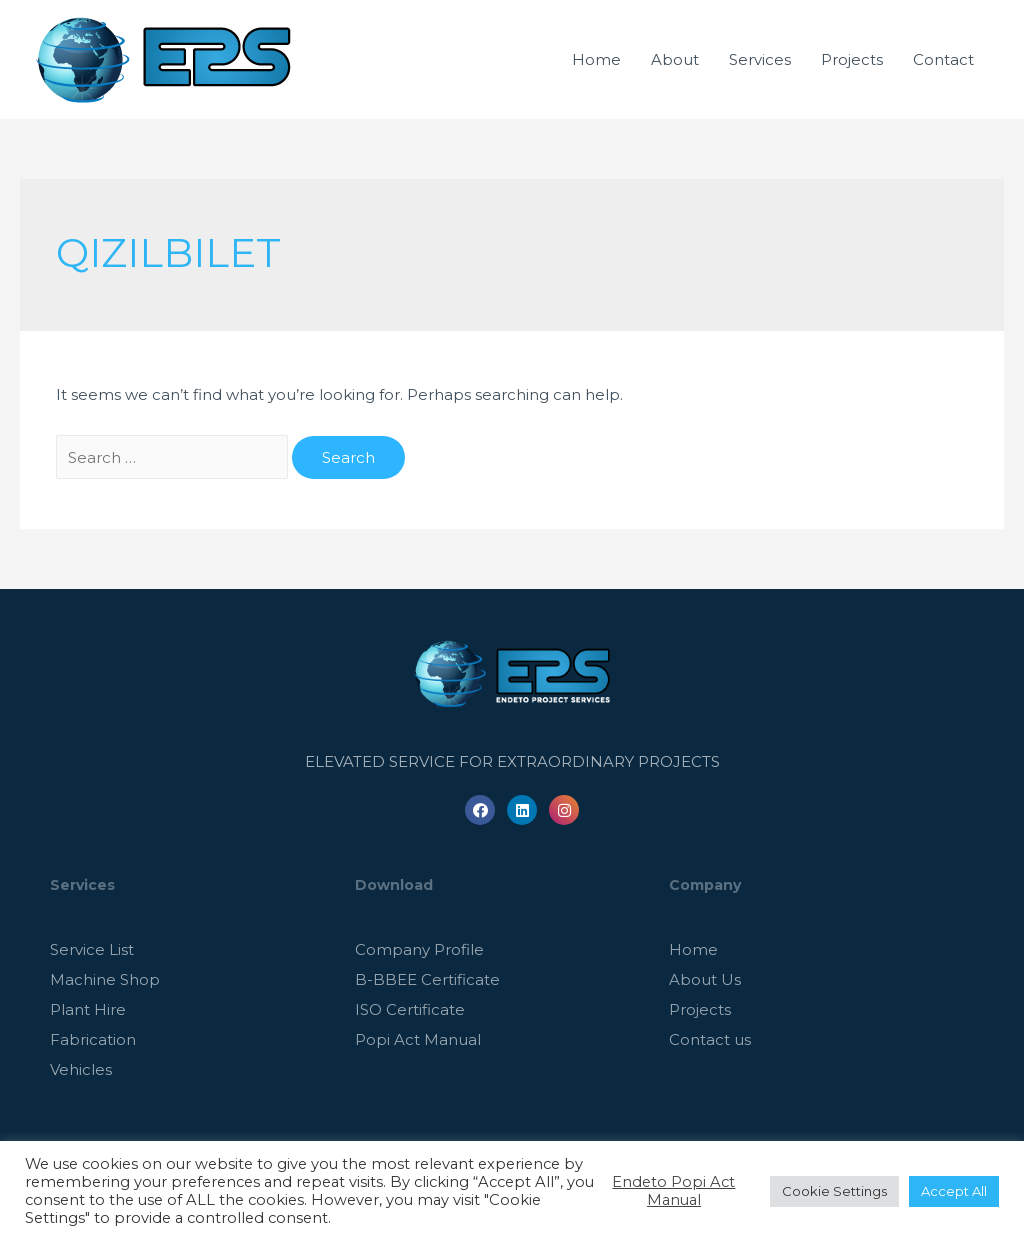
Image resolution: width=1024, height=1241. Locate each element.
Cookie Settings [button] (834, 1191)
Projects (852, 59)
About (675, 59)
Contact (943, 59)
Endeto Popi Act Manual (673, 1191)
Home (596, 59)
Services (760, 59)
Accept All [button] (954, 1191)
